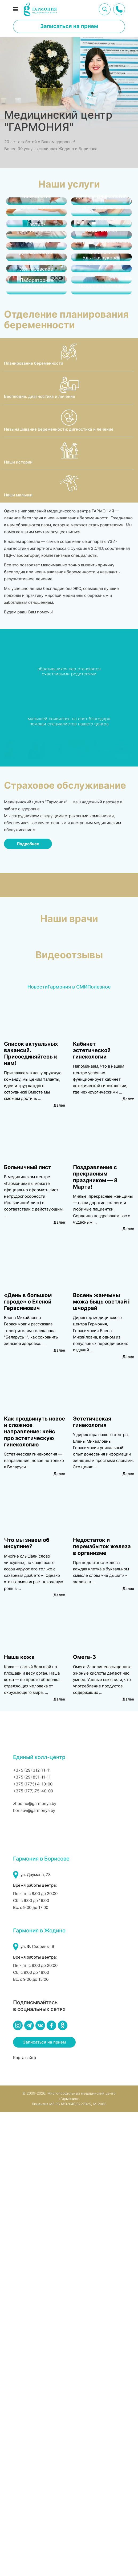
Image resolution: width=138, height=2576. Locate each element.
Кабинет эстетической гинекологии (92, 1514)
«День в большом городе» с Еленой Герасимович (28, 1765)
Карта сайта (24, 2521)
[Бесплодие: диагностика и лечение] (69, 849)
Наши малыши (18, 959)
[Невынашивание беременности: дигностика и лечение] (69, 882)
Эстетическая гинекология (92, 1886)
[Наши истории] (69, 915)
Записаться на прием (69, 26)
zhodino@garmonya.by (34, 2267)
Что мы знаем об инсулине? (26, 2007)
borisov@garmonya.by (34, 2274)
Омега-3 (84, 2121)
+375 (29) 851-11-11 (32, 2241)
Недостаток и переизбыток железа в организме (102, 2010)
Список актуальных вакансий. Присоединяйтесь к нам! (31, 1518)
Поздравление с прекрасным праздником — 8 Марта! (95, 1641)
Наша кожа (19, 2121)
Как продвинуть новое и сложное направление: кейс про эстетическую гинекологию (34, 1896)
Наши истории (18, 926)
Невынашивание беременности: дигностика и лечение (58, 893)
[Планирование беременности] (69, 816)
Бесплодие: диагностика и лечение (39, 860)
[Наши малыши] (69, 948)
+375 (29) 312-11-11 (32, 2234)
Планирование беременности (33, 827)
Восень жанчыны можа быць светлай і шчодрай (101, 1765)
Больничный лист (27, 1631)
